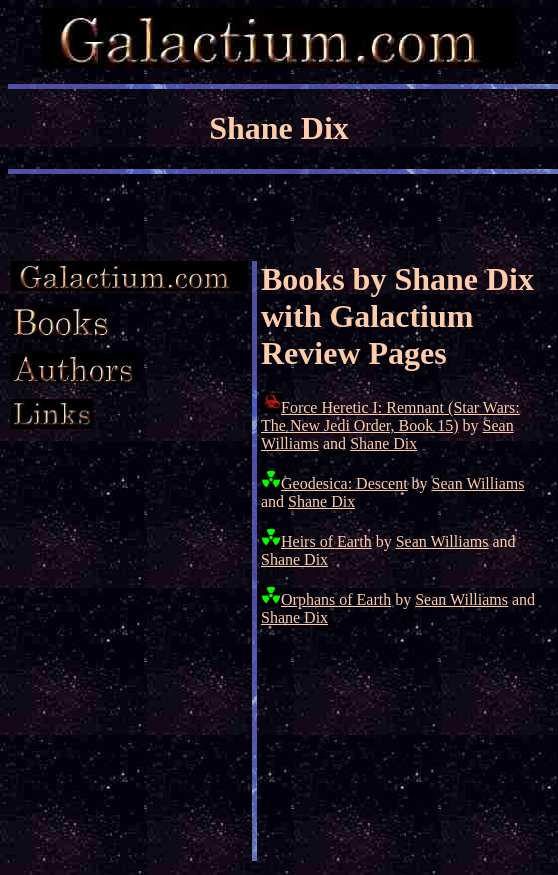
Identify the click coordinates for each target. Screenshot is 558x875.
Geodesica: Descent (344, 483)
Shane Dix (383, 443)
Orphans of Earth (336, 599)
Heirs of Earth (326, 541)
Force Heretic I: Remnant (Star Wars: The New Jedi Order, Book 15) (390, 416)
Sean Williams (478, 483)
